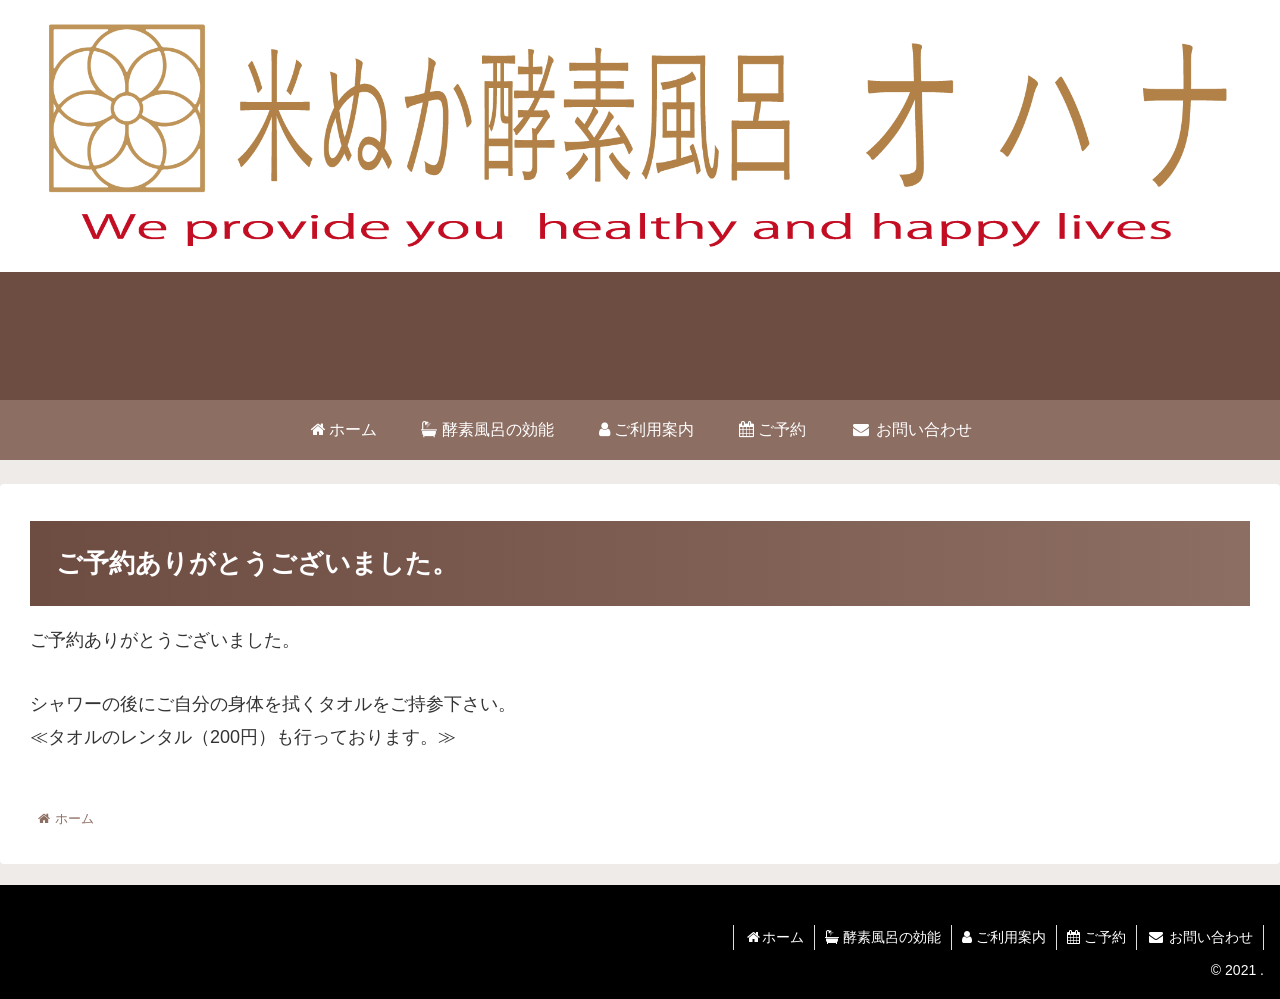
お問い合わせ (1200, 937)
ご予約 (1096, 937)
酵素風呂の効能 (883, 937)
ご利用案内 (1004, 937)
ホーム (774, 937)
